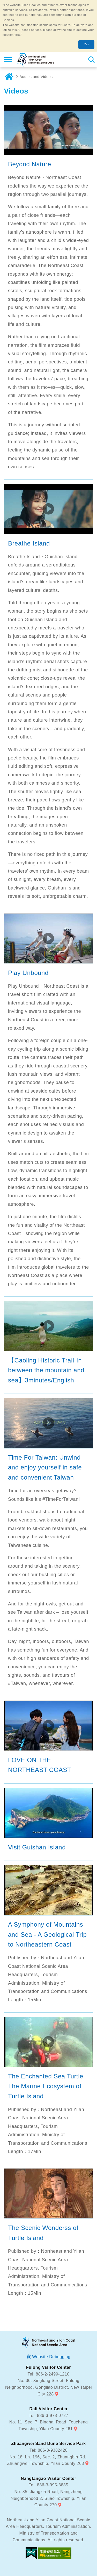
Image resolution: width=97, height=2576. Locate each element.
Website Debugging (51, 2357)
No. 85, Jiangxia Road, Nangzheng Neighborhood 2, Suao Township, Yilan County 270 (48, 2498)
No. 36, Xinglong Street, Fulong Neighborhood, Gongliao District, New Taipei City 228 (48, 2387)
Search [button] (91, 59)
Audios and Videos (36, 77)
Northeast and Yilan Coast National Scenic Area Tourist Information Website (35, 59)
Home (9, 76)
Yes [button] (86, 44)
